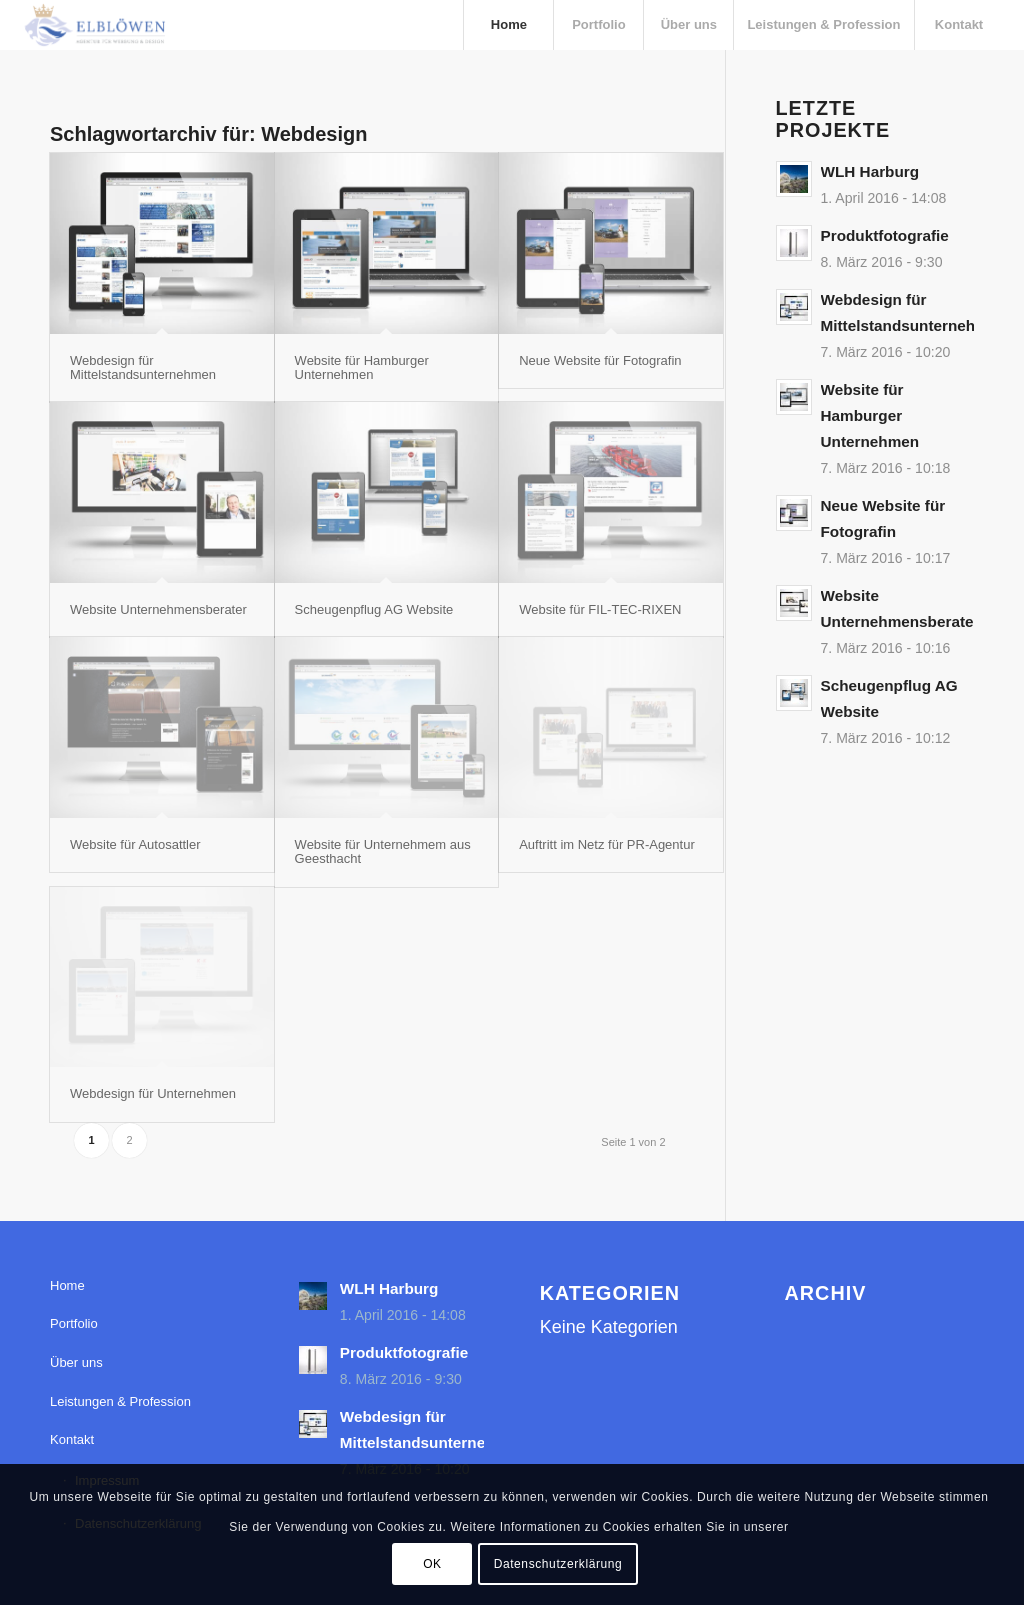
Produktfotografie (885, 235)
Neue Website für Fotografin (600, 360)
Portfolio (74, 1323)
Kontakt (72, 1439)
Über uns (76, 1362)
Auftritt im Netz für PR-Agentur (607, 844)
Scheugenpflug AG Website (374, 609)
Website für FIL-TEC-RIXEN (600, 609)
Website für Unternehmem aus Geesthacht (383, 851)
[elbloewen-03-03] (94, 25)
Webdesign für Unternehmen (153, 1093)
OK (432, 1564)
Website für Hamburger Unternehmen (362, 367)
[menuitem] (508, 25)
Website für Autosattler (135, 844)
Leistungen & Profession (120, 1401)
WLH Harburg (870, 171)
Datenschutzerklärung (558, 1564)
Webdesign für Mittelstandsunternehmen (143, 367)
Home (67, 1285)
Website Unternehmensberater (158, 609)
